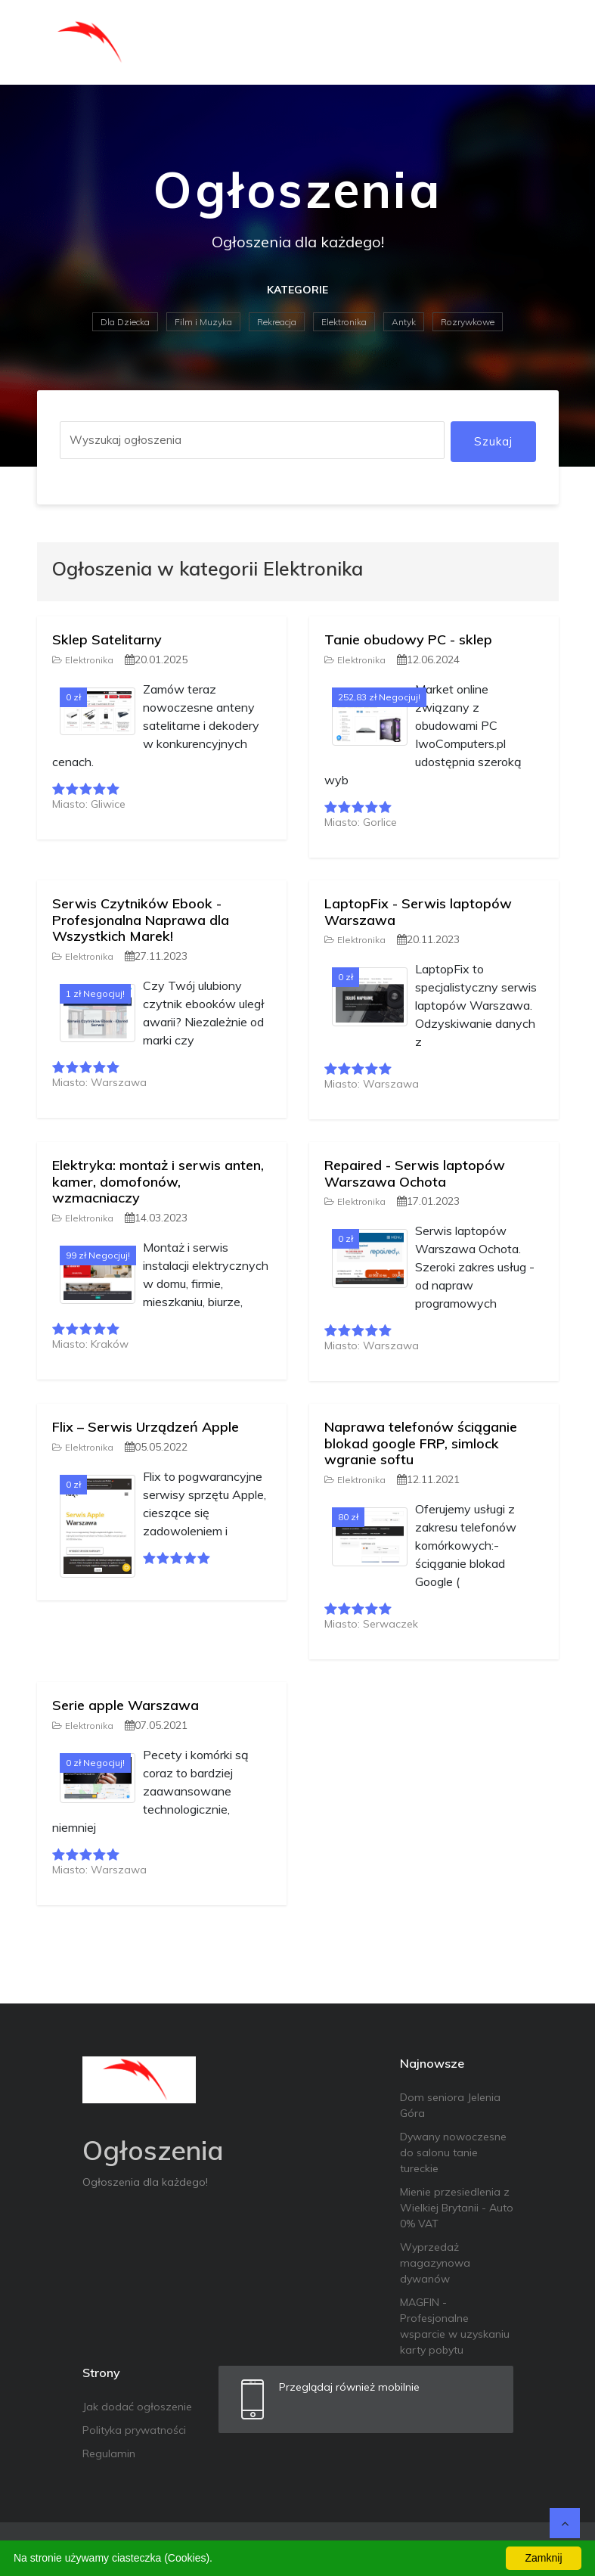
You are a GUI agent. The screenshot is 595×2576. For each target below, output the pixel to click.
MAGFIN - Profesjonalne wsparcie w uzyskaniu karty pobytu (455, 2326)
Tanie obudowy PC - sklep (408, 639)
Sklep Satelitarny (107, 639)
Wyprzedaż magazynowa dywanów (435, 2263)
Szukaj (493, 441)
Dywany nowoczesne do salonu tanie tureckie (453, 2152)
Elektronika (344, 321)
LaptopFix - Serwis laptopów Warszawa (418, 912)
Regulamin (108, 2453)
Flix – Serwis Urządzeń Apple (145, 1426)
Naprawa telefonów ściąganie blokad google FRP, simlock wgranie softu (420, 1443)
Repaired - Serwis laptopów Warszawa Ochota (414, 1173)
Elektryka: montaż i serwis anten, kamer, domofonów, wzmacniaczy (158, 1181)
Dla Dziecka (125, 321)
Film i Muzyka (203, 321)
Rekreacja (276, 321)
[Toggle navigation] (537, 42)
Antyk (404, 321)
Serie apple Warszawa (125, 1705)
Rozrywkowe (467, 321)
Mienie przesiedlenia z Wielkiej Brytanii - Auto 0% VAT (456, 2207)
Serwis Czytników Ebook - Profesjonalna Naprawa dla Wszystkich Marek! (140, 920)
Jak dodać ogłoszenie (137, 2406)
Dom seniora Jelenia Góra (450, 2105)
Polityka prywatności (134, 2430)
